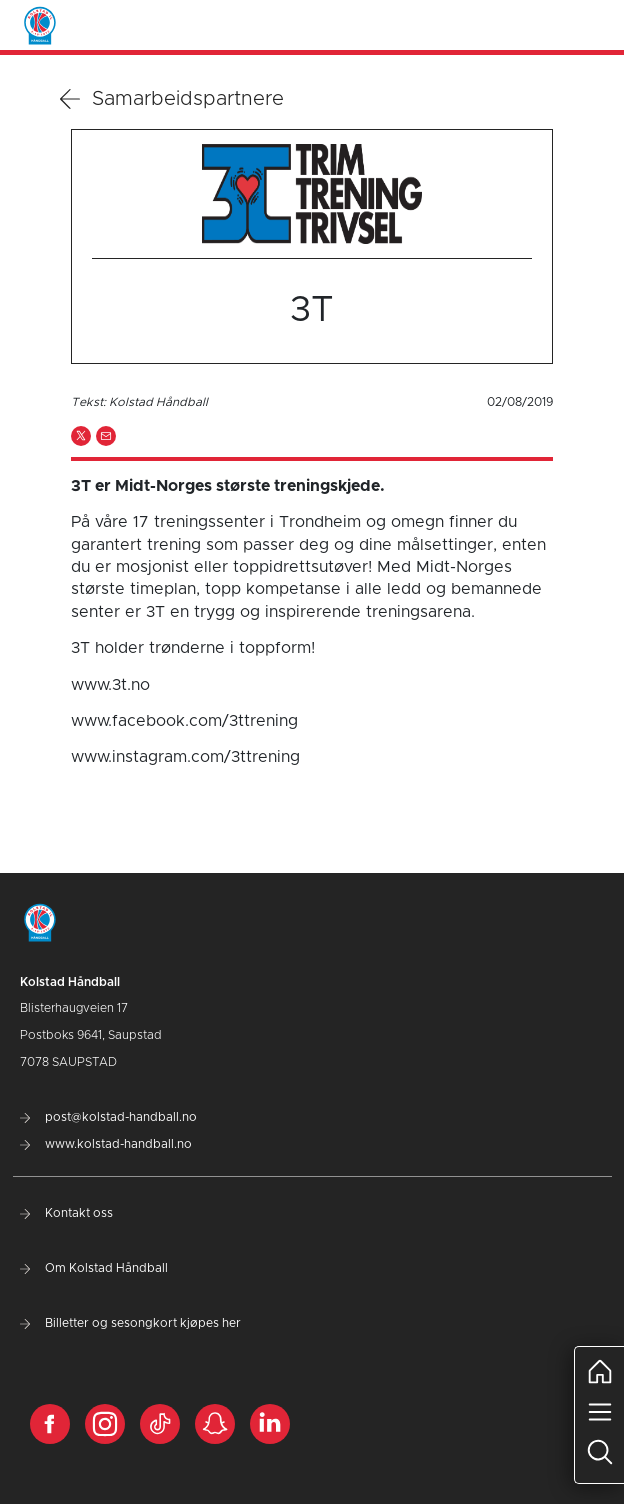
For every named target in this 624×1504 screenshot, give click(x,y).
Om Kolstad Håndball (94, 1268)
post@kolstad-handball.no (108, 1117)
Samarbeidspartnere (172, 99)
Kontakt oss (66, 1213)
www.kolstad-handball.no (106, 1144)
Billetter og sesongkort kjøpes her (130, 1323)
